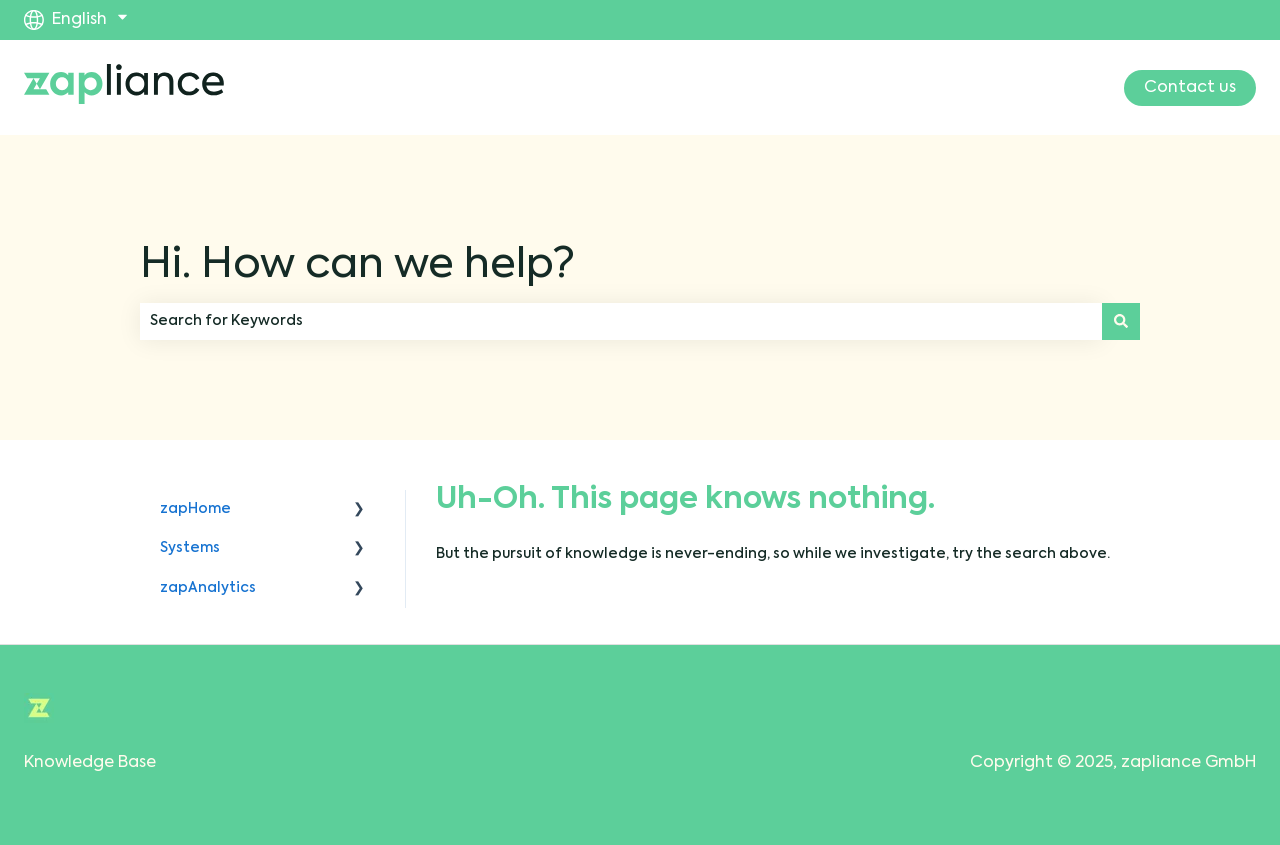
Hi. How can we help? (357, 266)
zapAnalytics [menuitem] (208, 588)
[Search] (1121, 321)
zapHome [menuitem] (195, 509)
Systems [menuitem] (190, 548)
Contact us (1190, 88)
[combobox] (621, 321)
